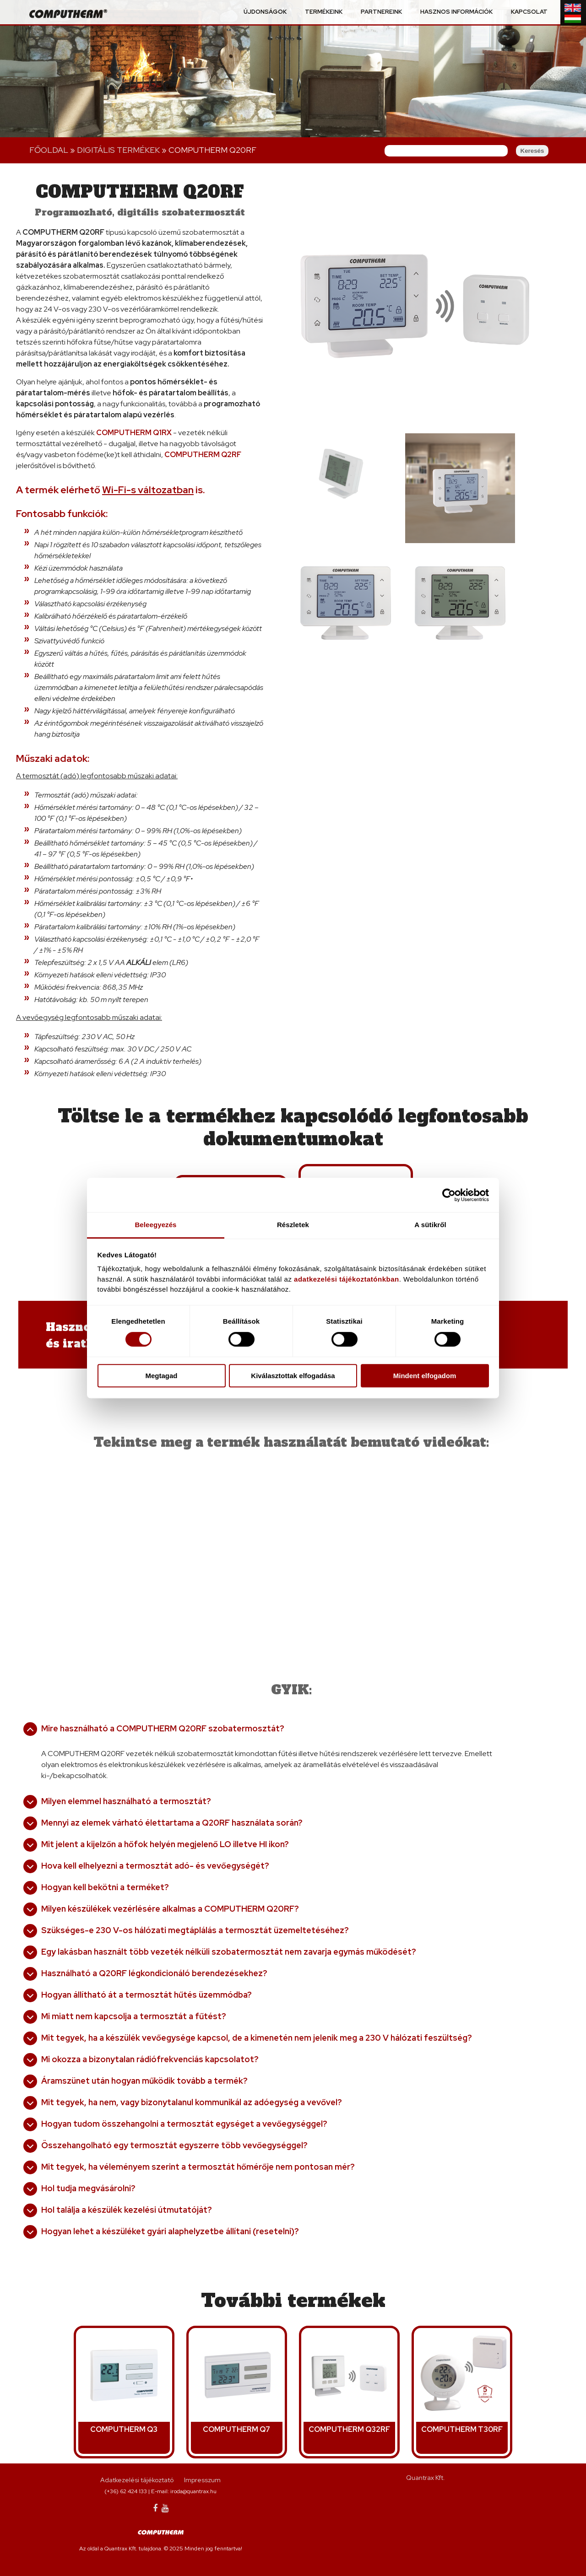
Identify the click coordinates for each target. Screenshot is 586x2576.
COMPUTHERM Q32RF (349, 2429)
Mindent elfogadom (424, 1376)
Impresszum (202, 2480)
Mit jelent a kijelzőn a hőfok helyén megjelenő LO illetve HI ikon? (165, 1844)
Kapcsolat (529, 12)
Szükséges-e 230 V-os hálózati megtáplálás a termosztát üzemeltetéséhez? (195, 1930)
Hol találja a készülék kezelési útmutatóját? (126, 2209)
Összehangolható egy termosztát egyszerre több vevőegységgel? (174, 2145)
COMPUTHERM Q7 (236, 2429)
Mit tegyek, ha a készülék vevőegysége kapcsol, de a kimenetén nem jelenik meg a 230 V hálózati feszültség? (256, 2037)
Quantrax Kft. (425, 2478)
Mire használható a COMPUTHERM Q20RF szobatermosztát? (162, 1728)
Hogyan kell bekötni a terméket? (105, 1887)
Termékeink (323, 12)
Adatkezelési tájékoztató (137, 2480)
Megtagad (161, 1376)
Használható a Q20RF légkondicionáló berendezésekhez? (154, 1973)
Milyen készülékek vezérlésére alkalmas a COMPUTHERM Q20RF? (170, 1908)
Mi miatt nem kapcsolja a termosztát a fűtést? (133, 2016)
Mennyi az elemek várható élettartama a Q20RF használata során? (172, 1822)
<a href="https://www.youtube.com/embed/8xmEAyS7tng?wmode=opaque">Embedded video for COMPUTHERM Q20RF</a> (152, 1544)
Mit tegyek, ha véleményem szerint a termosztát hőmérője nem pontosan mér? (198, 2166)
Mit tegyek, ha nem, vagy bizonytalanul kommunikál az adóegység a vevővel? (191, 2102)
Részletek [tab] (293, 1225)
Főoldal (48, 150)
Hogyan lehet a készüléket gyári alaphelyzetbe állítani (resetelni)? (170, 2231)
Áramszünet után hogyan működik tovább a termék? (144, 2080)
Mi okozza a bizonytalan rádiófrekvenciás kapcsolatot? (150, 2059)
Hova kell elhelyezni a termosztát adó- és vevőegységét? (155, 1865)
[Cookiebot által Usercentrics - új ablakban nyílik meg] (449, 1195)
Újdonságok (265, 12)
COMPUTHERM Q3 (123, 2429)
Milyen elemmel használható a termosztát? (126, 1801)
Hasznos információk (456, 12)
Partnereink (381, 12)
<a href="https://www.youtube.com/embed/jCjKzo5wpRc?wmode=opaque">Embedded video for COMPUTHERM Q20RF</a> (409, 1544)
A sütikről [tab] (430, 1225)
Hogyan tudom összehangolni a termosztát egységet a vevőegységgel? (184, 2123)
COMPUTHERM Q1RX (134, 432)
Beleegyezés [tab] (155, 1225)
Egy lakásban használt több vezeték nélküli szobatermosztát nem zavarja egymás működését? (228, 1951)
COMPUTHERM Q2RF (202, 454)
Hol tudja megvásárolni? (88, 2188)
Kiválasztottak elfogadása (293, 1376)
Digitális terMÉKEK (118, 150)
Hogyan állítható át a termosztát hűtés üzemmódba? (146, 1994)
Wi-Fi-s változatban (148, 489)
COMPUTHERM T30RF (462, 2429)
